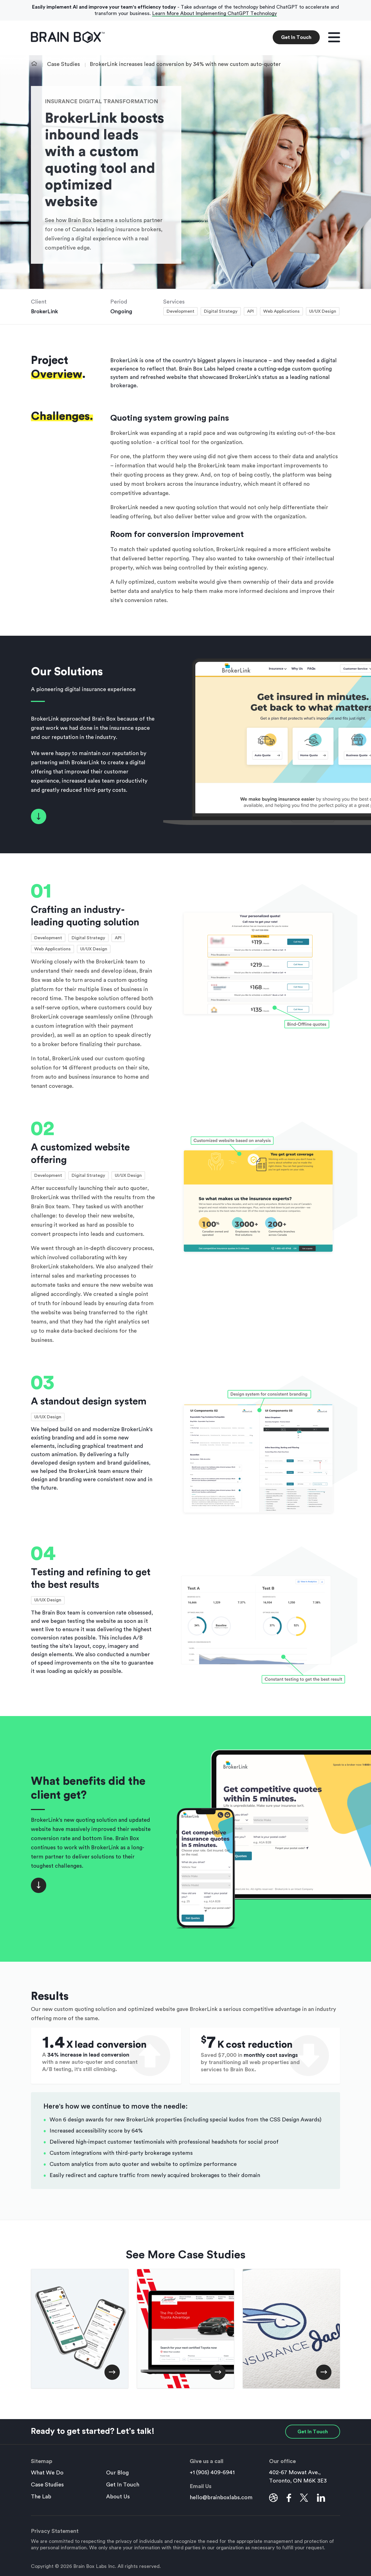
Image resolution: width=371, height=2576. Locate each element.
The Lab (41, 2496)
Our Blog (117, 2473)
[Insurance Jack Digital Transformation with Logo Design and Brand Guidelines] (291, 2328)
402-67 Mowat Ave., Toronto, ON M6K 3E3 (298, 2477)
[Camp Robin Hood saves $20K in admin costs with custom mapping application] (79, 2328)
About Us (118, 2496)
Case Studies (63, 64)
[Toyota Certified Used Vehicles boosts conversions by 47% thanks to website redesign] (185, 2328)
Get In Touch (296, 37)
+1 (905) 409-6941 (212, 2472)
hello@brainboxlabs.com (221, 2497)
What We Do (47, 2473)
